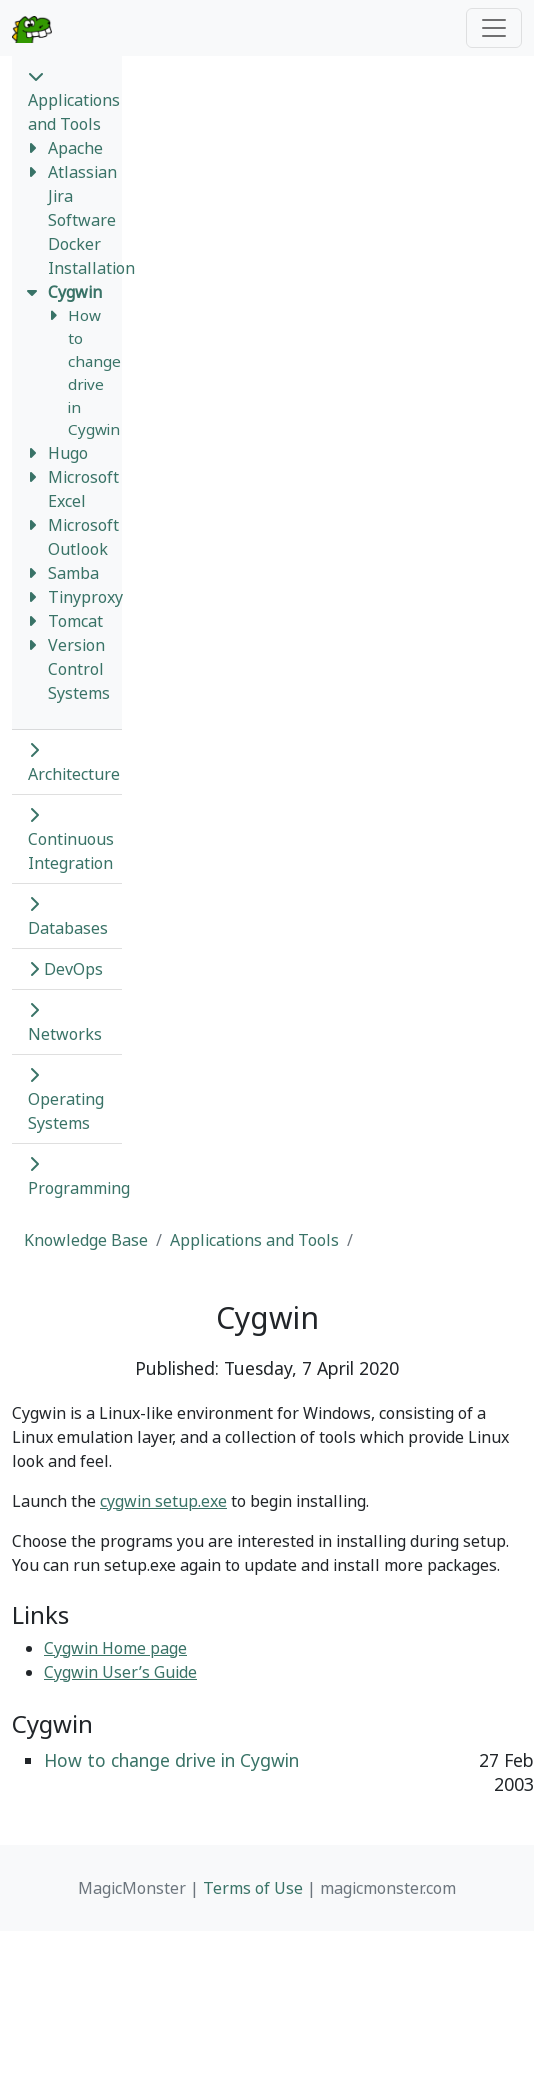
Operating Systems (66, 1100)
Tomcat (75, 621)
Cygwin (75, 292)
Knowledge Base (86, 1240)
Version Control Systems (79, 669)
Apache (75, 148)
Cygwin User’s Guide (120, 1672)
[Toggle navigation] (494, 28)
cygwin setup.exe (163, 1501)
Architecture (74, 763)
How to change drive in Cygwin (171, 1760)
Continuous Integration (71, 840)
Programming (79, 1177)
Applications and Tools (74, 101)
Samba (73, 573)
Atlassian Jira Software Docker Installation (91, 220)
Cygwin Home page (115, 1648)
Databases (68, 917)
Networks (65, 1023)
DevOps (65, 969)
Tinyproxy (85, 597)
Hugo (68, 453)
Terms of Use (253, 1888)
